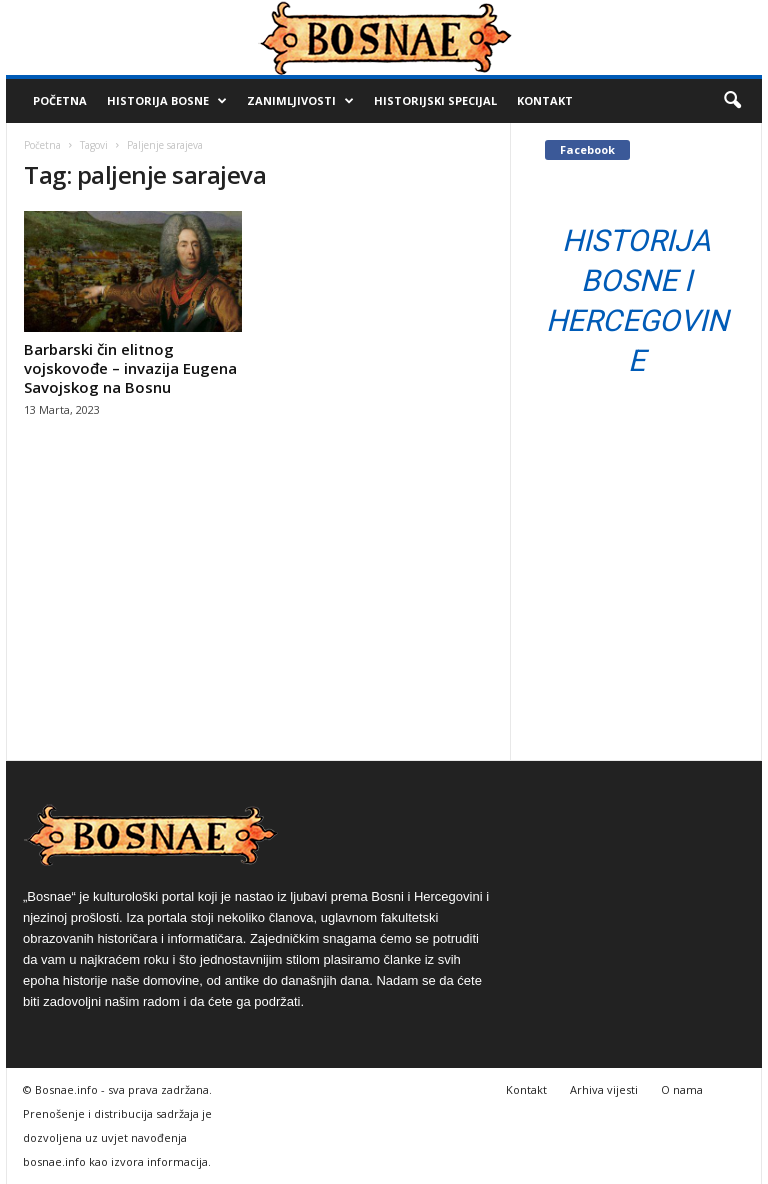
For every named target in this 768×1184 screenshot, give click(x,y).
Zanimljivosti (300, 101)
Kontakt (545, 100)
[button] (732, 101)
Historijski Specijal (435, 100)
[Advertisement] (258, 610)
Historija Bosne (167, 101)
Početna (60, 100)
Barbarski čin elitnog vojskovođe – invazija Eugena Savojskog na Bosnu (130, 368)
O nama (682, 1089)
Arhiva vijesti (604, 1089)
